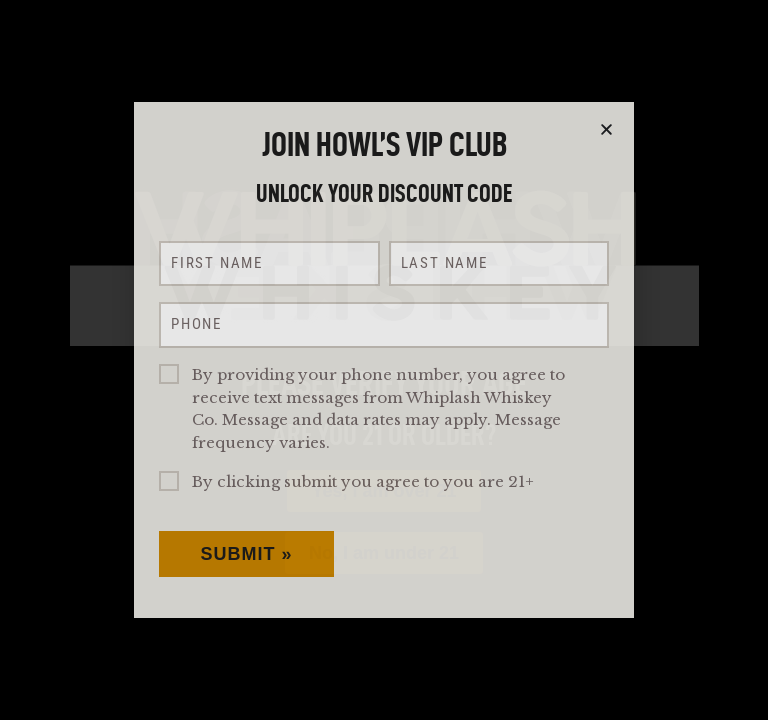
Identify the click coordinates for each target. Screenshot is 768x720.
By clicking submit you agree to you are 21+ (363, 481)
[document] (384, 360)
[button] (606, 129)
